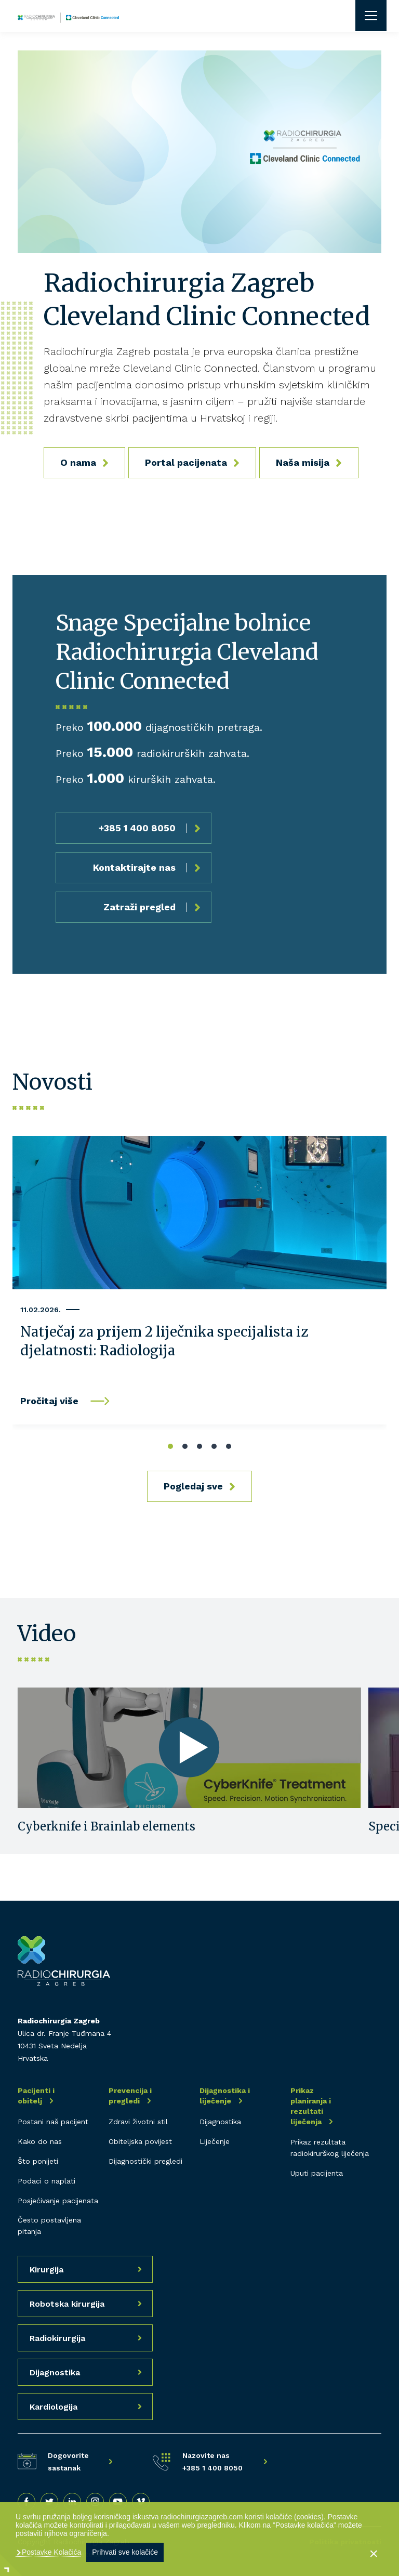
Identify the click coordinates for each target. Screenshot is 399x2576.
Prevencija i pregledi (130, 2095)
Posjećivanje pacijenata (58, 2200)
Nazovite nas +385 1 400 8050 (212, 2461)
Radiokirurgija (57, 2338)
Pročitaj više (49, 1400)
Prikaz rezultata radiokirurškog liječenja (329, 2147)
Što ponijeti (38, 2161)
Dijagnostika (220, 2121)
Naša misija (302, 462)
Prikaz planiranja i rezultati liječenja (310, 2106)
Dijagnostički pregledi (145, 2161)
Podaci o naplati (46, 2181)
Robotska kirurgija (67, 2304)
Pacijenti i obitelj (36, 2095)
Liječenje (215, 2141)
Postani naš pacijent (53, 2121)
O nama (78, 462)
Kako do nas (40, 2141)
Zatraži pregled (139, 906)
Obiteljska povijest (140, 2141)
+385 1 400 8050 (137, 827)
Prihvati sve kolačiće (125, 2552)
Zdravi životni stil (138, 2121)
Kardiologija (53, 2407)
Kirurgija (46, 2269)
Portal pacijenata (186, 462)
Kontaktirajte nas (134, 867)
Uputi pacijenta (316, 2173)
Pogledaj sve (193, 1486)
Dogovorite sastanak (68, 2461)
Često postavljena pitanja (49, 2225)
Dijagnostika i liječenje (225, 2095)
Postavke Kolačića (50, 2552)
